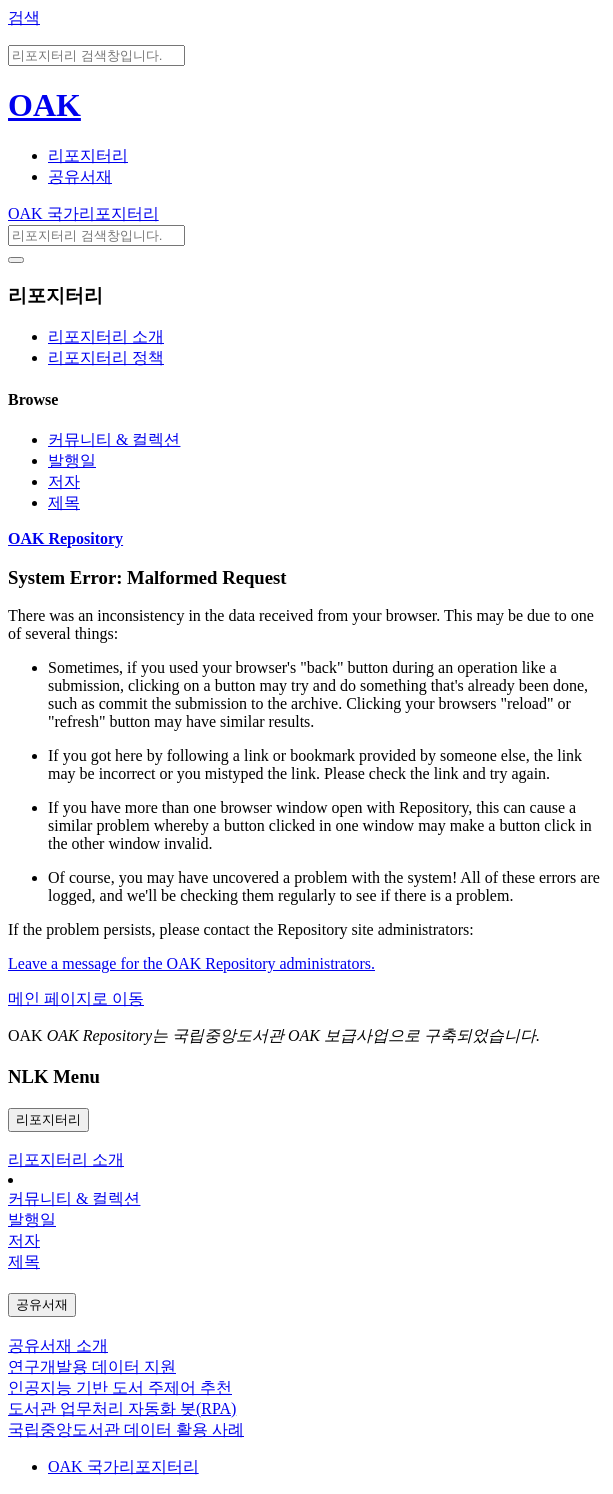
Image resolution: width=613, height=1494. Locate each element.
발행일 (72, 460)
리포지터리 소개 (106, 336)
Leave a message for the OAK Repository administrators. (191, 963)
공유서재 (80, 176)
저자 (64, 481)
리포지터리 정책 (106, 357)
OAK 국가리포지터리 (83, 213)
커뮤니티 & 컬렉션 (114, 439)
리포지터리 (88, 155)
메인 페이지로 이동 (76, 998)
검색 (24, 17)
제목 (64, 502)
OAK (44, 105)
